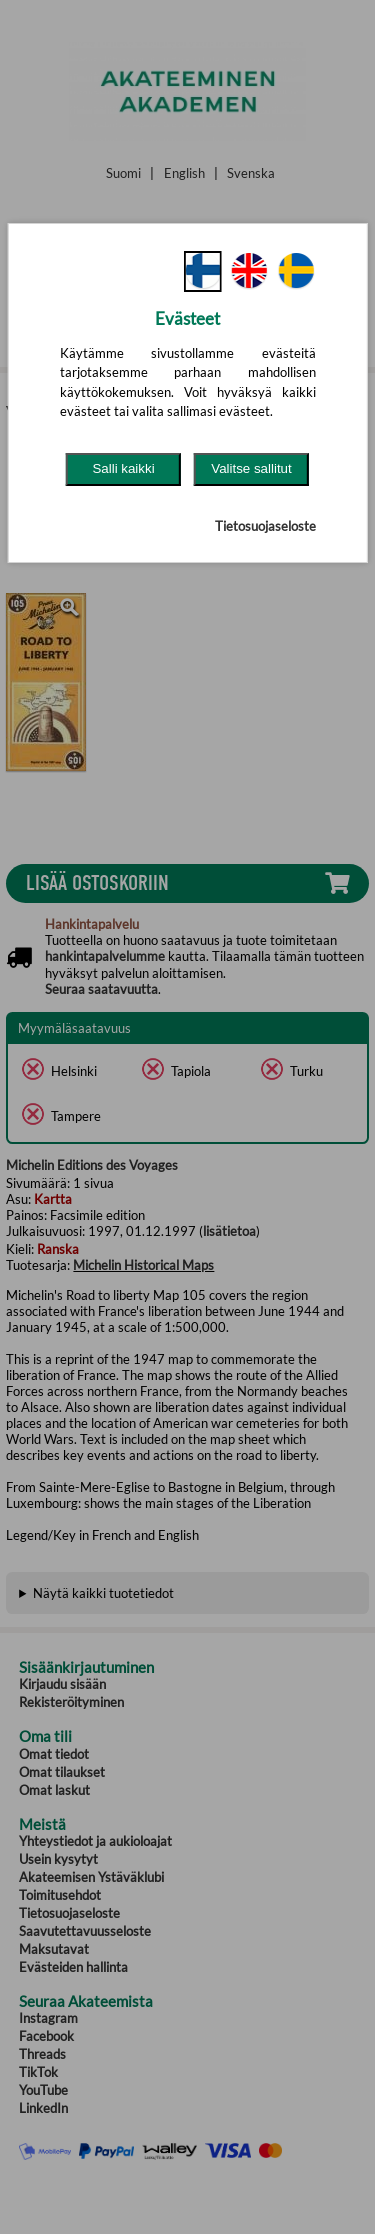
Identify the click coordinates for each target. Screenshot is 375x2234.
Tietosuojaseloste (265, 526)
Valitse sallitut (251, 468)
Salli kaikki (123, 468)
